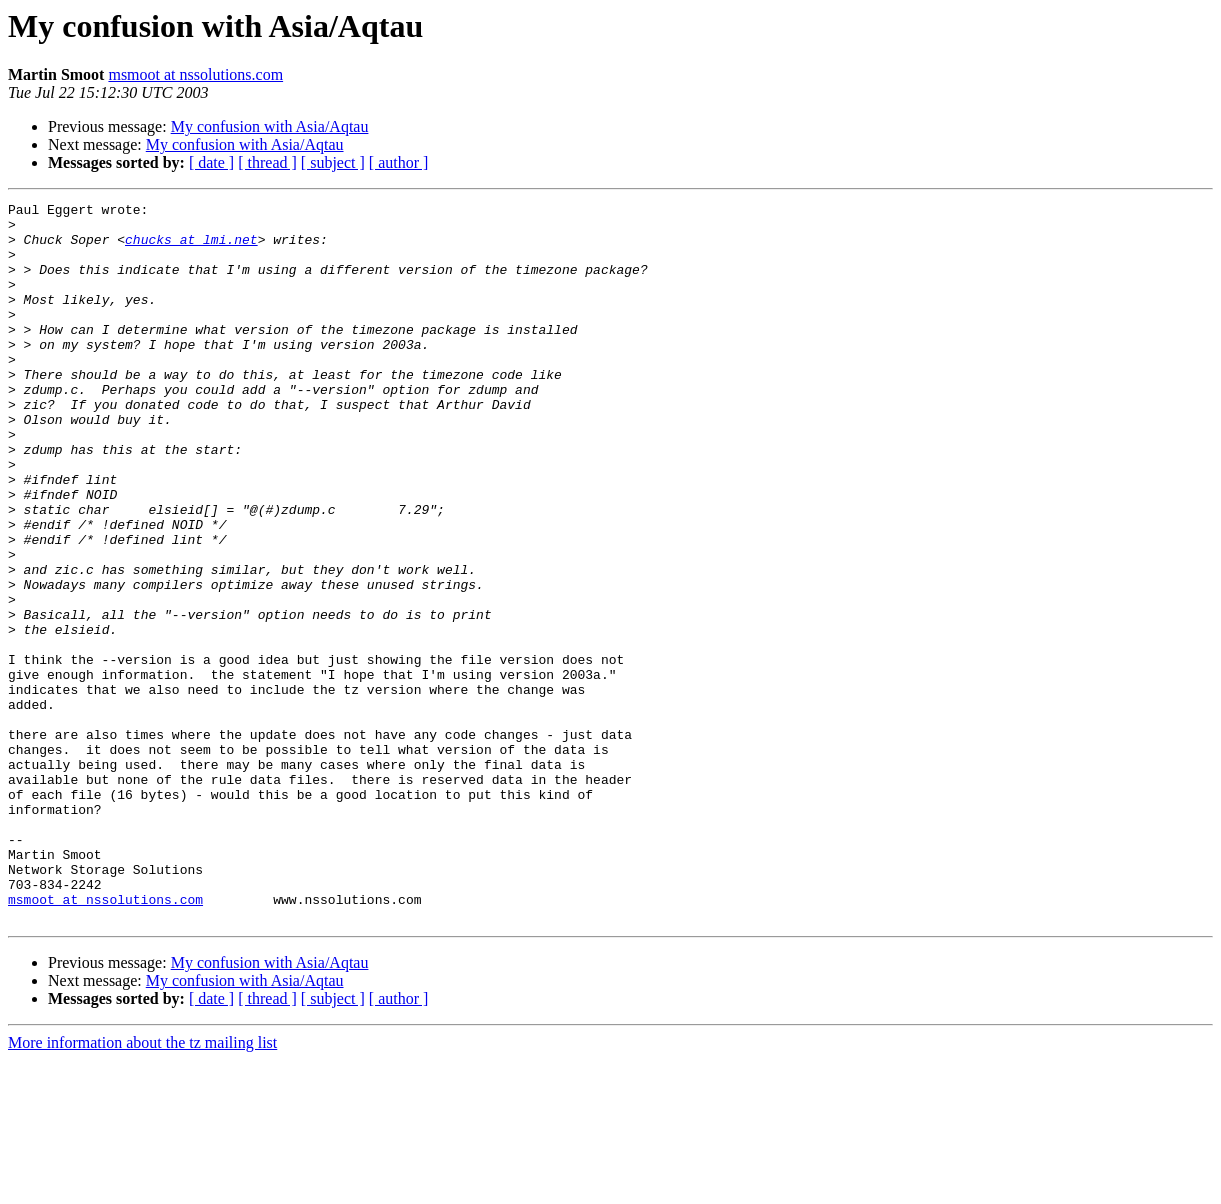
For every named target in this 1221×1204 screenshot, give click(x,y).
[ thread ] (267, 162)
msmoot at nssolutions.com (195, 74)
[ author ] (399, 162)
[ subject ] (333, 162)
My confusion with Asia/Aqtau (270, 126)
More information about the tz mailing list (142, 1186)
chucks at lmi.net (191, 248)
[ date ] (211, 162)
